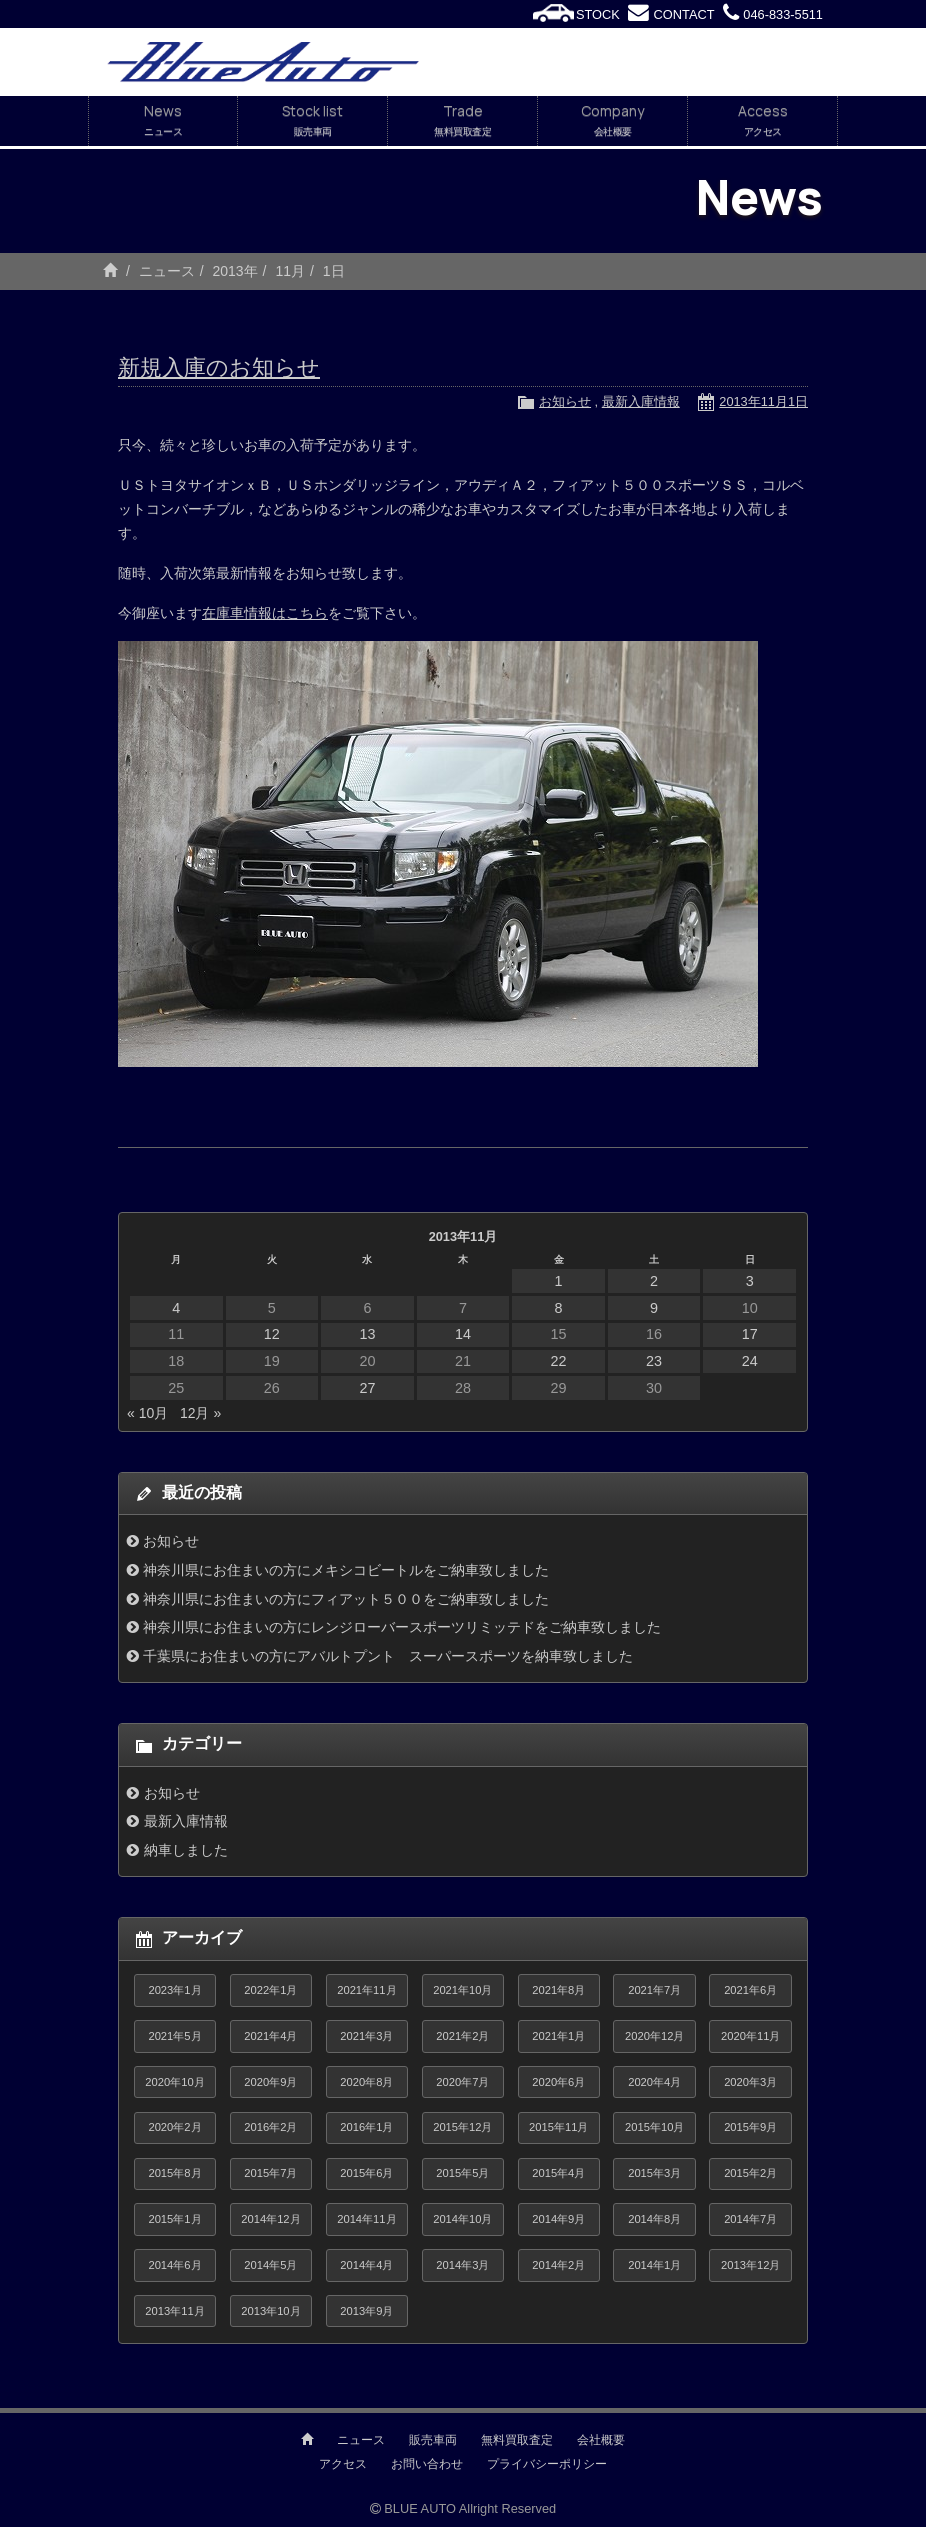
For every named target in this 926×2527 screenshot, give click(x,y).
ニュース (167, 271)
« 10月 (147, 1413)
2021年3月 (366, 2036)
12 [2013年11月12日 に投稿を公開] (272, 1334)
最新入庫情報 (641, 401)
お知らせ (565, 401)
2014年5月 (270, 2265)
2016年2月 (270, 2127)
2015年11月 (558, 2127)
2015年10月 (654, 2127)
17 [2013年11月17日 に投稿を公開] (750, 1334)
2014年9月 (558, 2219)
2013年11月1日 (763, 401)
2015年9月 (750, 2127)
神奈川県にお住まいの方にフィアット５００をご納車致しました (346, 1599)
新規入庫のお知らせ (219, 367)
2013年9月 (366, 2311)
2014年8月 (654, 2219)
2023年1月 (174, 1990)
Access (762, 121)
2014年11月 (366, 2219)
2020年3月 (750, 2082)
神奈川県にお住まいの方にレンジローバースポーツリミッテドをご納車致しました (402, 1627)
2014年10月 (462, 2219)
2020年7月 (462, 2082)
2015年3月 (654, 2173)
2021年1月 (558, 2036)
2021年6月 (750, 1990)
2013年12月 (750, 2265)
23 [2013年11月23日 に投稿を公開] (654, 1361)
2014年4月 (366, 2265)
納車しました (186, 1850)
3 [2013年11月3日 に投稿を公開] (750, 1281)
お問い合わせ (427, 2464)
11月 (290, 271)
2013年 (234, 271)
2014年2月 (558, 2265)
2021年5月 (174, 2036)
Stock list (312, 121)
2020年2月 (174, 2127)
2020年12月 (654, 2036)
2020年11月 (750, 2036)
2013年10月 (270, 2311)
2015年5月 (462, 2173)
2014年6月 (174, 2265)
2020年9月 (270, 2082)
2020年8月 (366, 2082)
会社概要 (601, 2440)
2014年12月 (270, 2219)
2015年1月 (174, 2219)
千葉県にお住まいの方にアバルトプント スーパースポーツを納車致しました (388, 1656)
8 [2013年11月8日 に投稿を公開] (559, 1308)
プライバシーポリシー (547, 2464)
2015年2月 (750, 2173)
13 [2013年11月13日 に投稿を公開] (367, 1334)
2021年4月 (270, 2036)
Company (612, 121)
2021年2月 (462, 2036)
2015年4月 (558, 2173)
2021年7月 (654, 1990)
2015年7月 (270, 2173)
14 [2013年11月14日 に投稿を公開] (463, 1334)
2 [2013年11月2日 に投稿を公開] (654, 1281)
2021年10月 (462, 1990)
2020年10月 (174, 2082)
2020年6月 (558, 2082)
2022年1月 (270, 1990)
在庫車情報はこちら (265, 613)
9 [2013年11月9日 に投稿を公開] (654, 1308)
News (163, 121)
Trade (462, 121)
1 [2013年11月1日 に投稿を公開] (559, 1281)
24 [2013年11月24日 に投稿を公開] (750, 1361)
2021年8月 (558, 1990)
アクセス (343, 2464)
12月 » (200, 1413)
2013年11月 (174, 2311)
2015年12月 (462, 2127)
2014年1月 (654, 2265)
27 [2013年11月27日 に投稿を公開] (367, 1388)
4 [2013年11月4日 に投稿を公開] (176, 1308)
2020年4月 (654, 2082)
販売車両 (433, 2440)
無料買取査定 (517, 2440)
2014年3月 (462, 2265)
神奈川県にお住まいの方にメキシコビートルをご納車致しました (346, 1570)
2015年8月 (174, 2173)
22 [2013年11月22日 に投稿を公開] (559, 1361)
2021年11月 (366, 1990)
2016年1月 (366, 2127)
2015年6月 (366, 2173)
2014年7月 (750, 2219)
